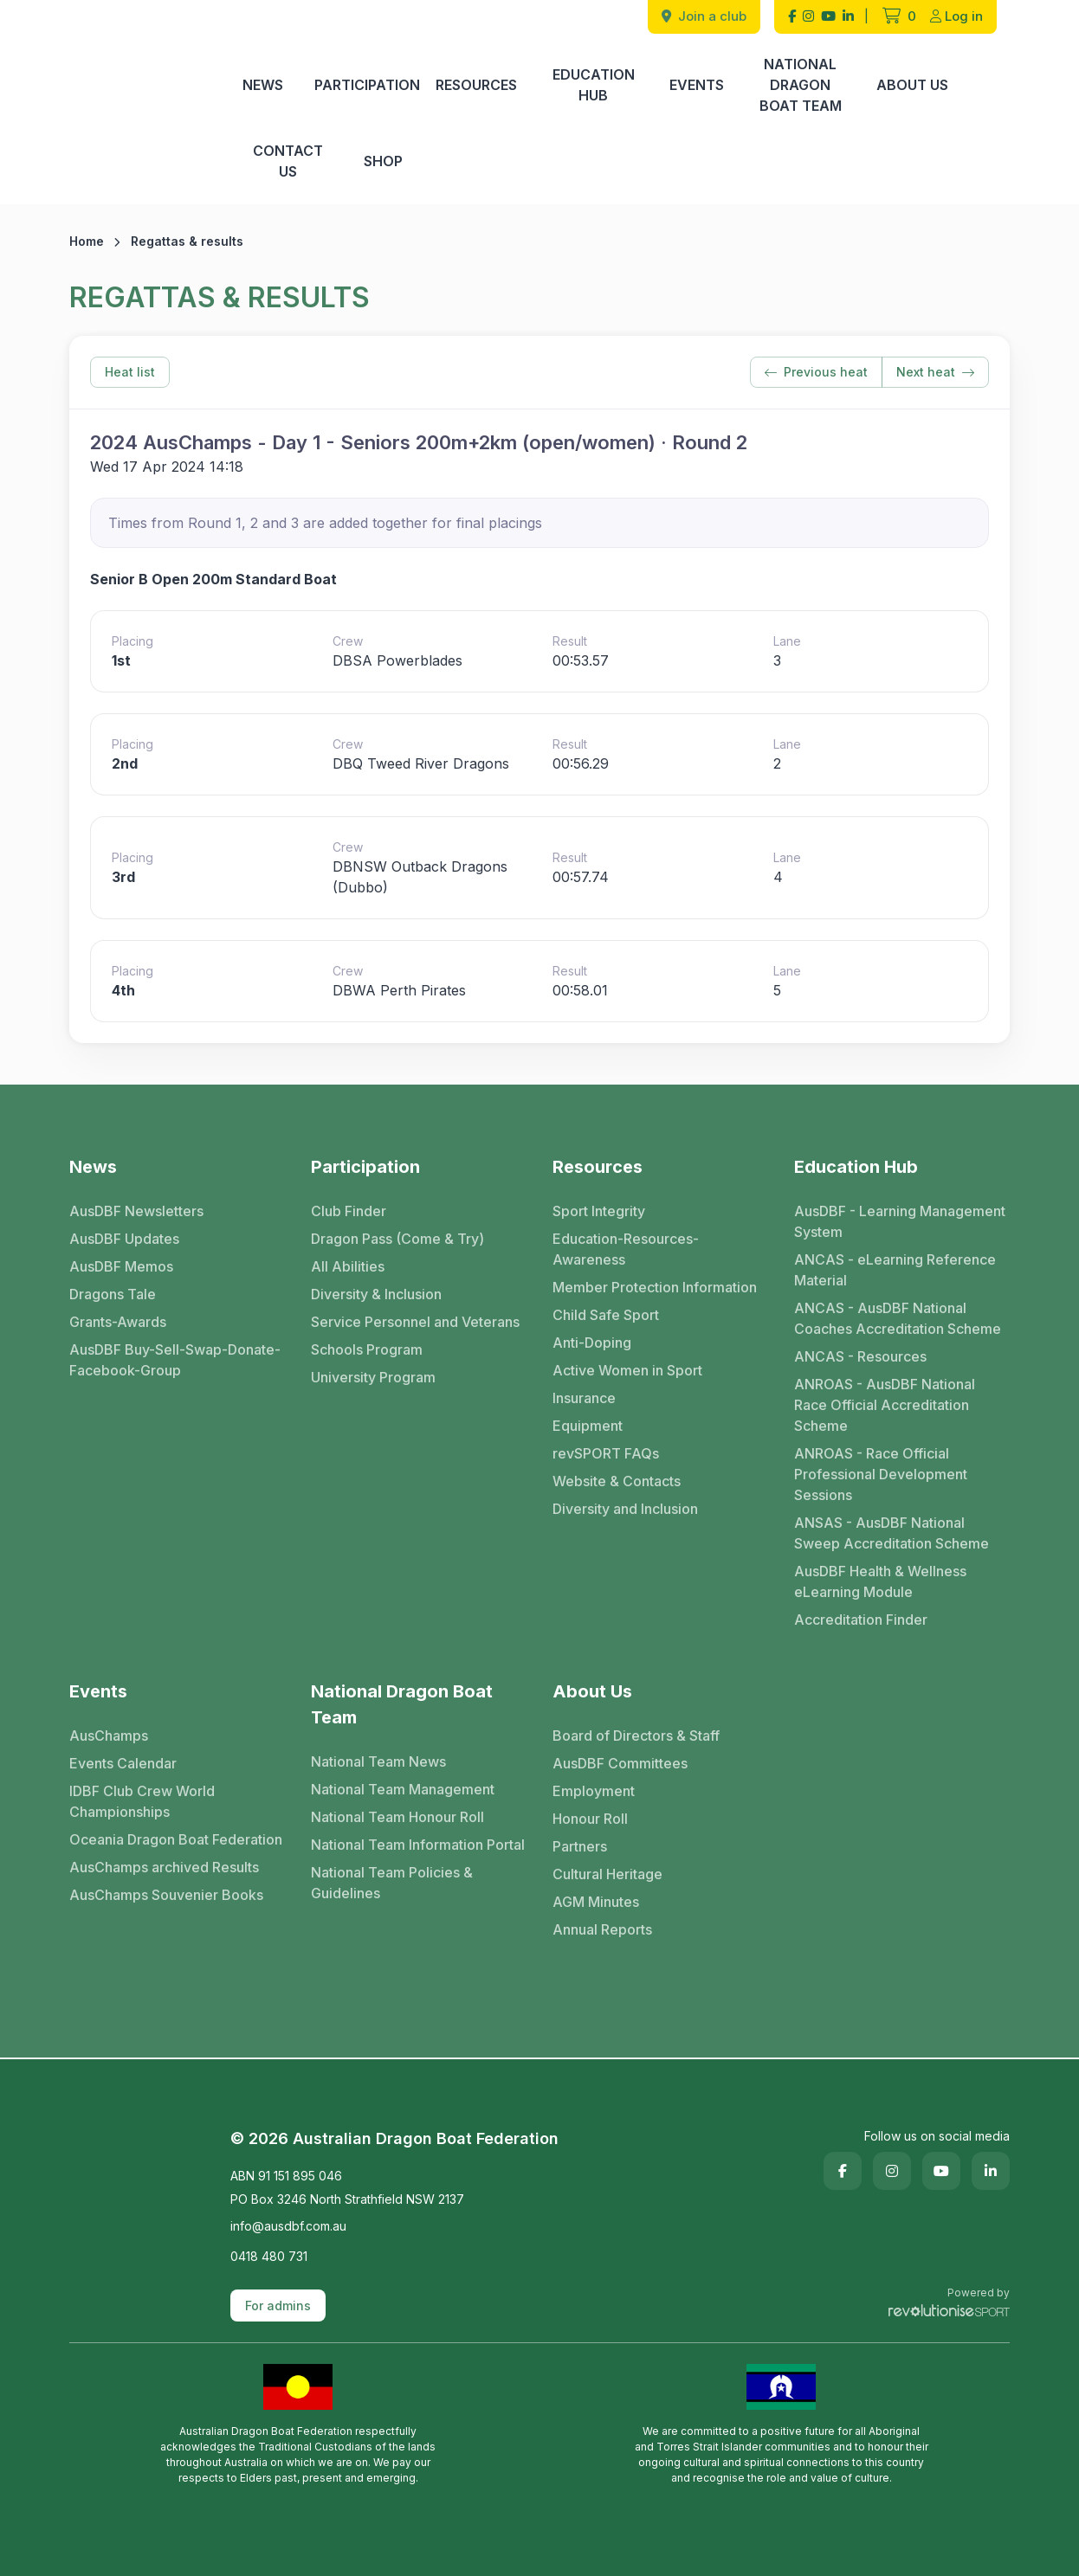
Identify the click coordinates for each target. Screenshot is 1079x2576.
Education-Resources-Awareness (625, 1249)
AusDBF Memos (121, 1266)
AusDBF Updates (124, 1238)
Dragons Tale (112, 1294)
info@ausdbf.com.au (288, 2226)
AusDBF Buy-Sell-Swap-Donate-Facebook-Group (175, 1360)
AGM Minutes (595, 1901)
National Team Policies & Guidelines (392, 1883)
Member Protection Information (654, 1287)
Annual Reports (602, 1929)
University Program (373, 1377)
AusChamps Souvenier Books (166, 1894)
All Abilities (347, 1266)
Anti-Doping (591, 1342)
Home (86, 241)
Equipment (587, 1425)
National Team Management (402, 1789)
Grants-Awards (117, 1321)
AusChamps (108, 1735)
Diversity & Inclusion (376, 1294)
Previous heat (816, 371)
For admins (278, 2305)
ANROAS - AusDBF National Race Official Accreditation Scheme (884, 1404)
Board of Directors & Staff (636, 1735)
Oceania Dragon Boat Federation (175, 1839)
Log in (956, 16)
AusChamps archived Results (164, 1867)
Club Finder (348, 1211)
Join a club (704, 16)
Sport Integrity (598, 1211)
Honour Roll (590, 1818)
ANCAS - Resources (860, 1356)
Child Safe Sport (605, 1314)
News (262, 84)
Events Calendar (123, 1763)
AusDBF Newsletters (136, 1211)
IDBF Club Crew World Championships (142, 1801)
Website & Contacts (616, 1481)
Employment (593, 1791)
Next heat (935, 371)
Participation (367, 84)
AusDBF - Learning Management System (899, 1221)
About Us (912, 84)
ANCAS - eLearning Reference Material (895, 1270)
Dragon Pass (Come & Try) (397, 1238)
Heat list (130, 371)
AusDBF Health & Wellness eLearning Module (880, 1581)
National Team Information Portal (418, 1844)
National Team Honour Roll (397, 1817)
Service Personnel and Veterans (415, 1321)
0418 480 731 (268, 2256)
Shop (383, 161)
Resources (476, 84)
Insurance (584, 1398)
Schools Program (367, 1349)
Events (696, 84)
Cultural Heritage (607, 1874)
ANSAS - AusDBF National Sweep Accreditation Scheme (891, 1533)
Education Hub (593, 85)
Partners (579, 1846)
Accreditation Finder (860, 1619)
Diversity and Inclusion (625, 1508)
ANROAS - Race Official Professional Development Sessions (880, 1474)
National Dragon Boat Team (800, 84)
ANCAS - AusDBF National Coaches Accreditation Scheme (897, 1318)
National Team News (378, 1761)
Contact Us (288, 161)
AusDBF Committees (620, 1763)
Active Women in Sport (627, 1370)
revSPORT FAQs (605, 1453)
